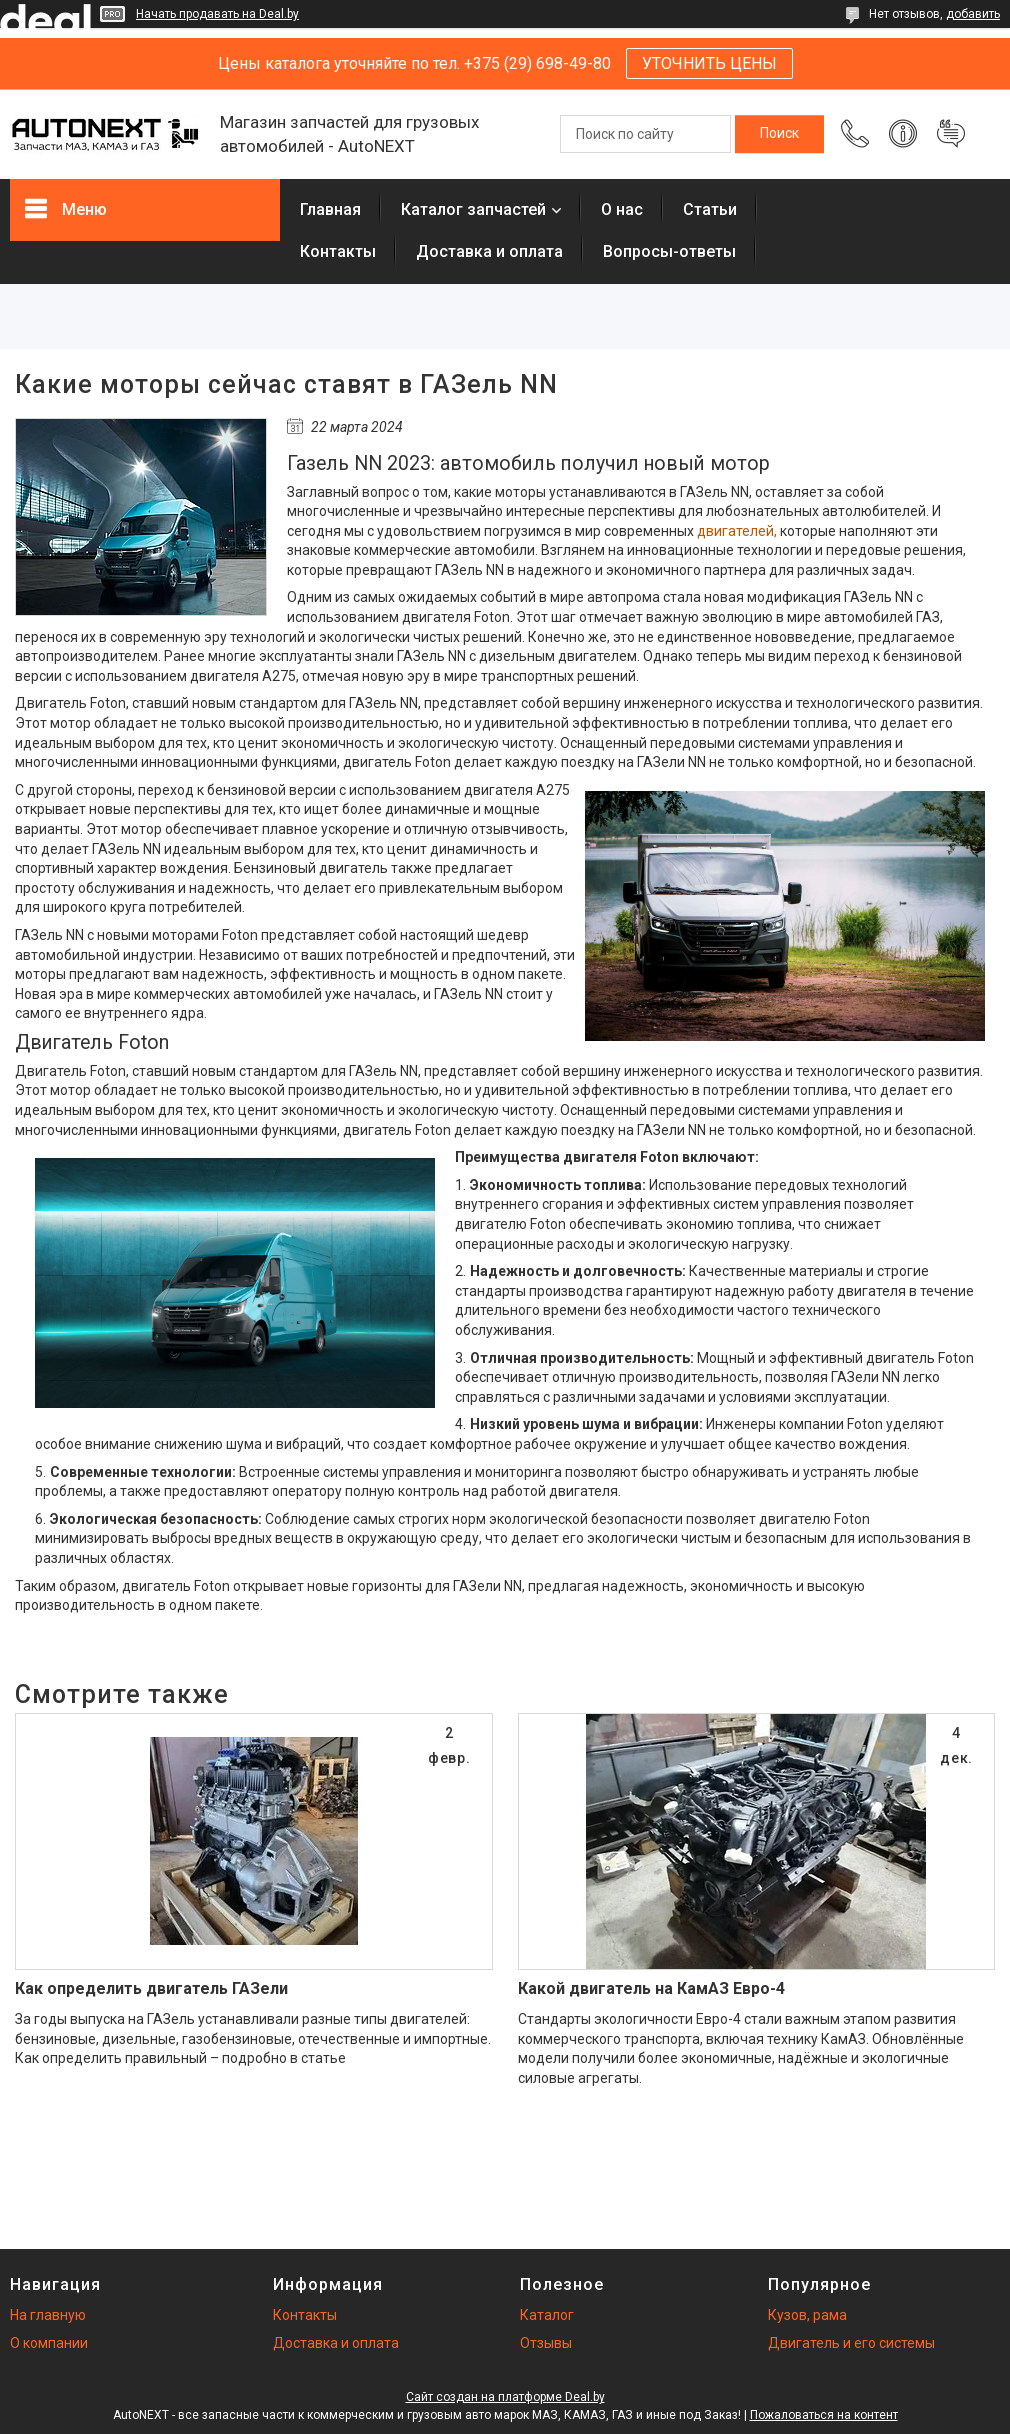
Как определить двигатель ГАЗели (151, 1988)
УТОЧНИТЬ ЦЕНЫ (709, 63)
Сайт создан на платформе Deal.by (505, 2397)
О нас (622, 209)
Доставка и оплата (489, 251)
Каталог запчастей (473, 209)
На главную (48, 2315)
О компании (49, 2343)
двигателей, (737, 531)
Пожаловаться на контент (824, 2415)
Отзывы (546, 2343)
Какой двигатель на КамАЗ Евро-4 (651, 1988)
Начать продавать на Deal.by (217, 14)
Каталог (547, 2315)
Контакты (338, 251)
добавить (973, 14)
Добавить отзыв (951, 134)
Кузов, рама (807, 2315)
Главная (330, 209)
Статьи (710, 209)
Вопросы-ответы (669, 251)
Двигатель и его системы (851, 2343)
